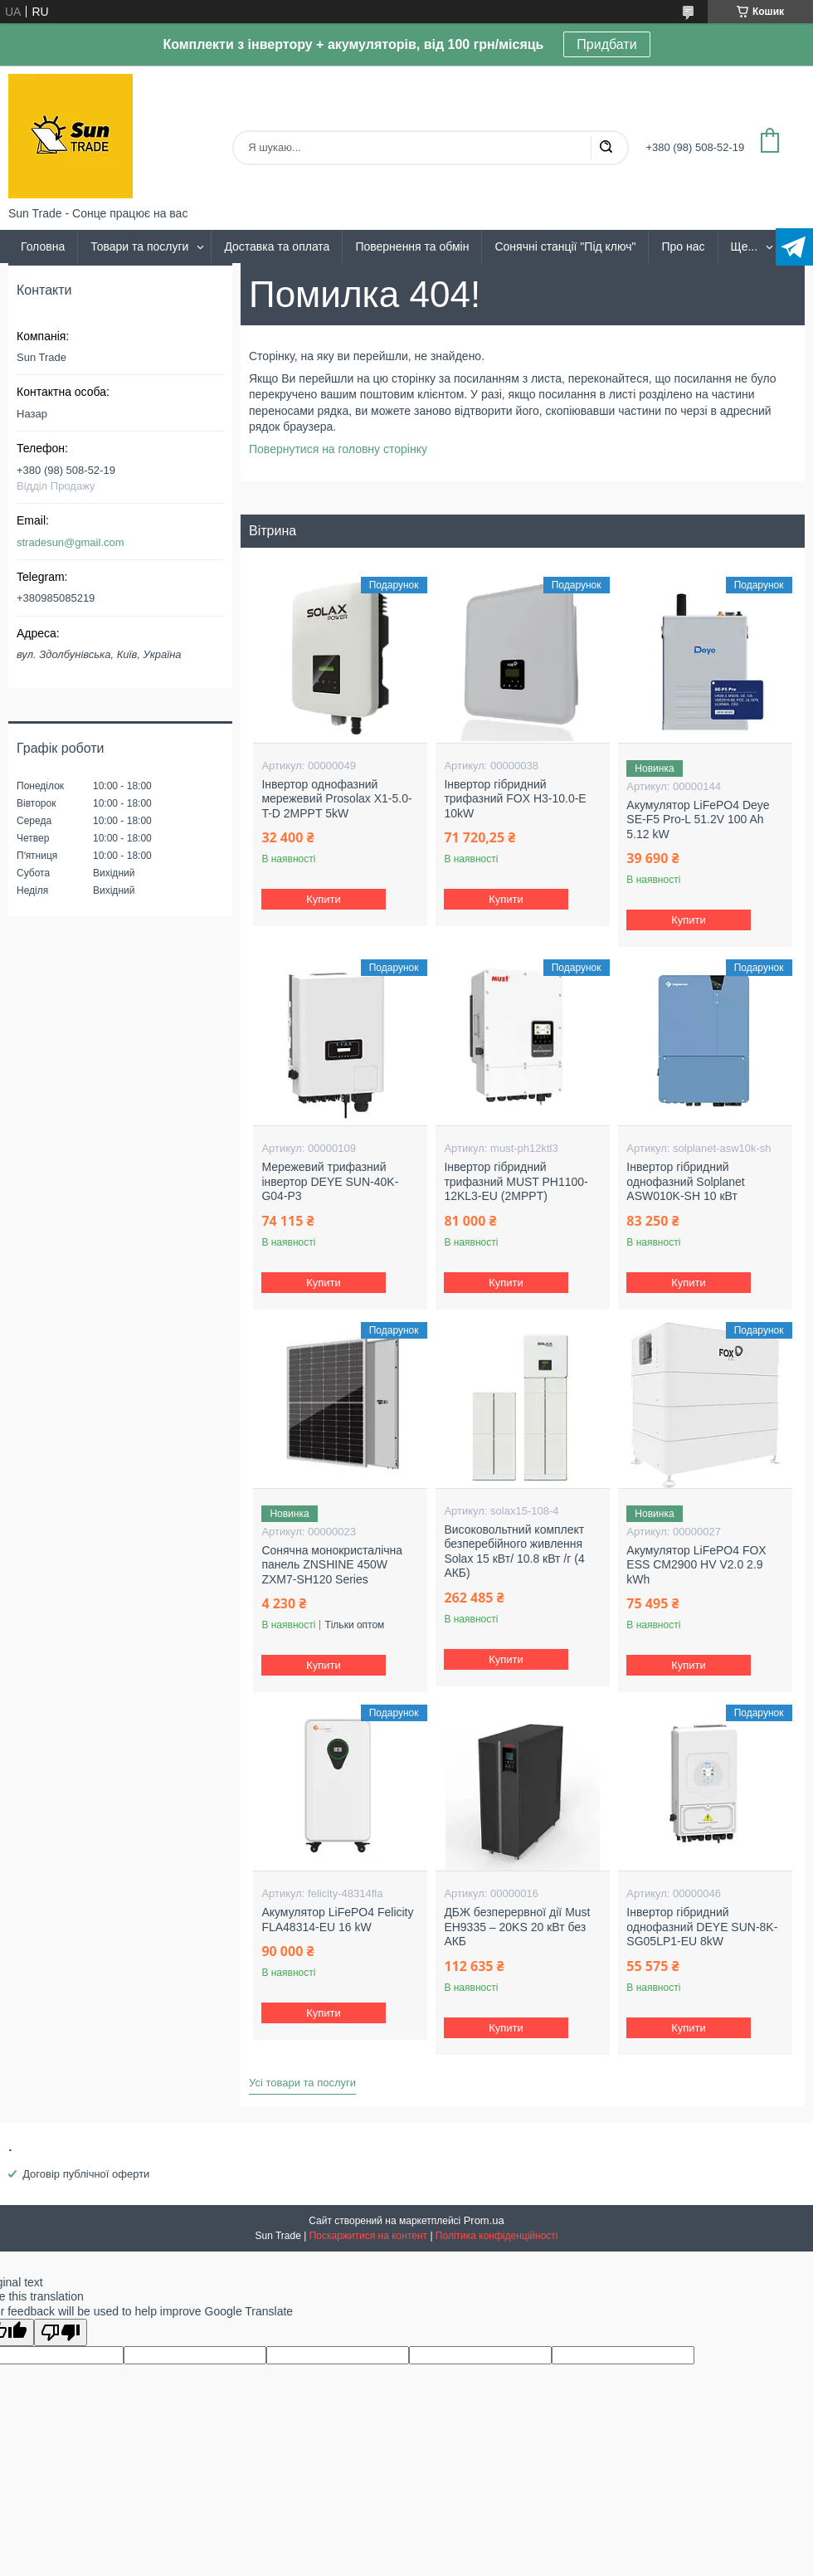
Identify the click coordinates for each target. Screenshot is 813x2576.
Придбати (606, 44)
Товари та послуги (139, 246)
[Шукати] (606, 147)
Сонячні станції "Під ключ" (564, 246)
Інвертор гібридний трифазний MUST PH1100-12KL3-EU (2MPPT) (515, 1181)
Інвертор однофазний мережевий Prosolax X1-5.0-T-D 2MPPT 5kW (336, 799)
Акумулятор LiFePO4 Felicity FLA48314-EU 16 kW (337, 1919)
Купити (324, 899)
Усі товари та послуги (302, 2082)
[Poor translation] (60, 2332)
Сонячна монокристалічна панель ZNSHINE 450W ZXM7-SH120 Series (331, 1565)
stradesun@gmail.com (70, 542)
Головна (43, 246)
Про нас (682, 246)
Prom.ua (484, 2220)
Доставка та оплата (276, 246)
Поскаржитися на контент (368, 2236)
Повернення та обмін (412, 246)
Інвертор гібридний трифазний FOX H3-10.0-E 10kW (515, 799)
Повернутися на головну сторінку (338, 449)
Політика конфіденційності (497, 2236)
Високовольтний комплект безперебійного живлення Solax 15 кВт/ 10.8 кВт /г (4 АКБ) (514, 1551)
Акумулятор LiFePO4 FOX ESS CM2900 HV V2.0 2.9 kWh (696, 1565)
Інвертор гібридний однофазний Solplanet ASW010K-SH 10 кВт (685, 1181)
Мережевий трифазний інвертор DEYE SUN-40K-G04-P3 (329, 1181)
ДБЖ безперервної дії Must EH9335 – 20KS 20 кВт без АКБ (517, 1926)
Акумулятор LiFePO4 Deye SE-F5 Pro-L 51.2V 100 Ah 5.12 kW (697, 819)
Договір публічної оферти (85, 2174)
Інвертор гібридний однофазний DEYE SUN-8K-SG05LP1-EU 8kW (701, 1926)
